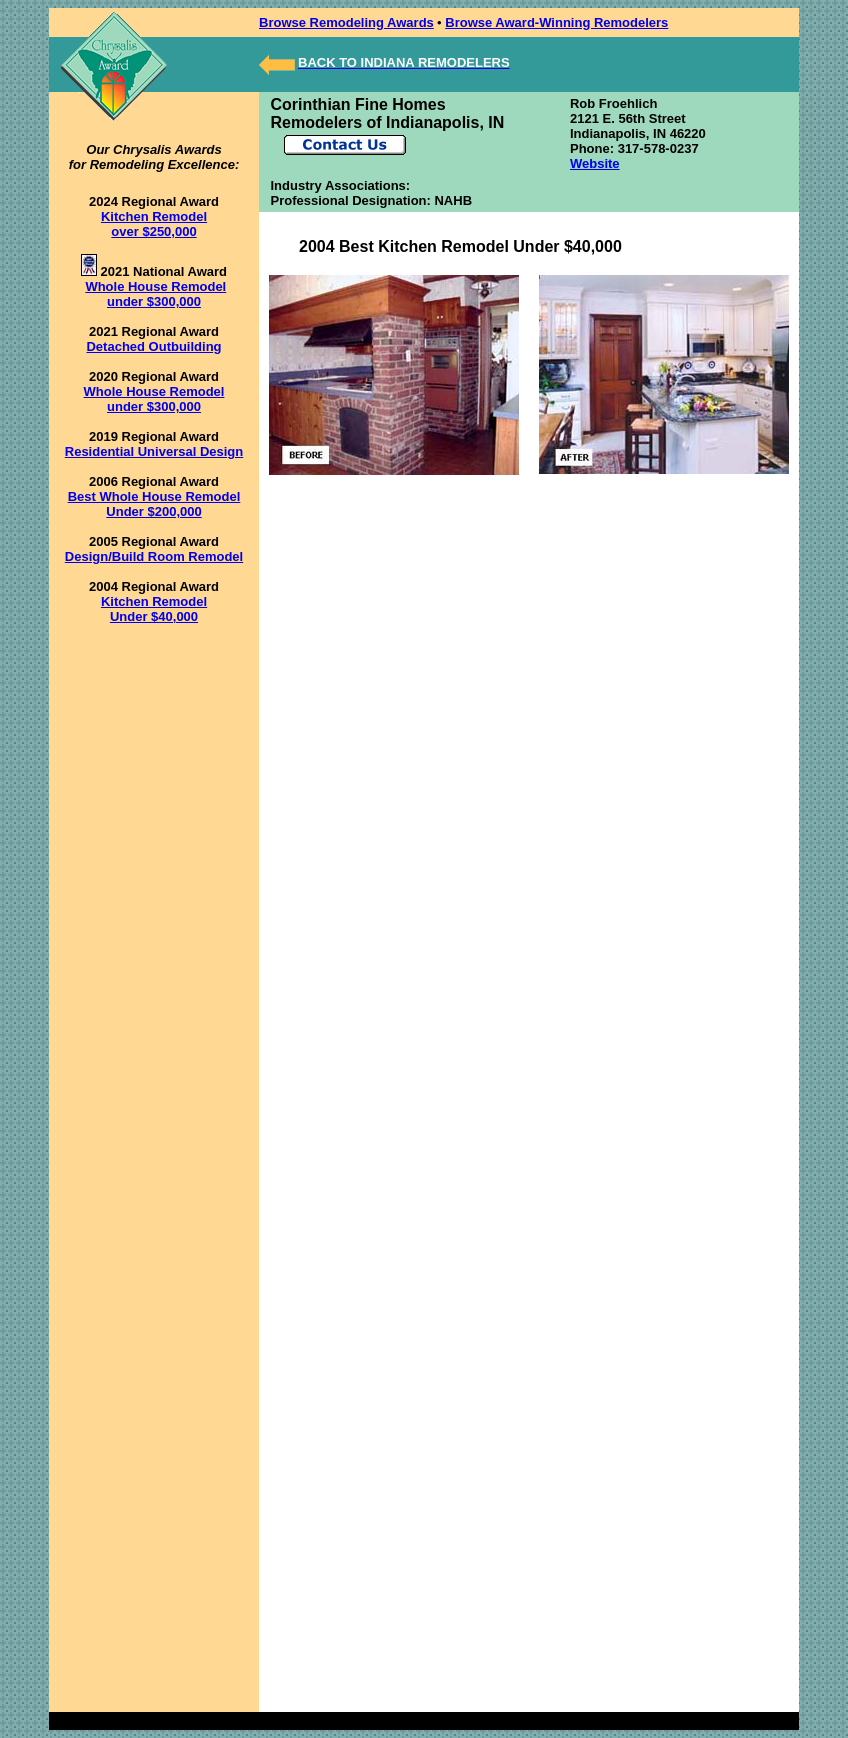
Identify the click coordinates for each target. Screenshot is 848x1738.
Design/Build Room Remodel (154, 556)
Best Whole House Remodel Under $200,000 (154, 504)
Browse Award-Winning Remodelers (556, 22)
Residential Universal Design (154, 451)
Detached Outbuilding (153, 346)
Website (595, 163)
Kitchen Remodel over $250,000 (154, 224)
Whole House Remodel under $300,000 (155, 294)
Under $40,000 (154, 616)
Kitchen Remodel (154, 601)
